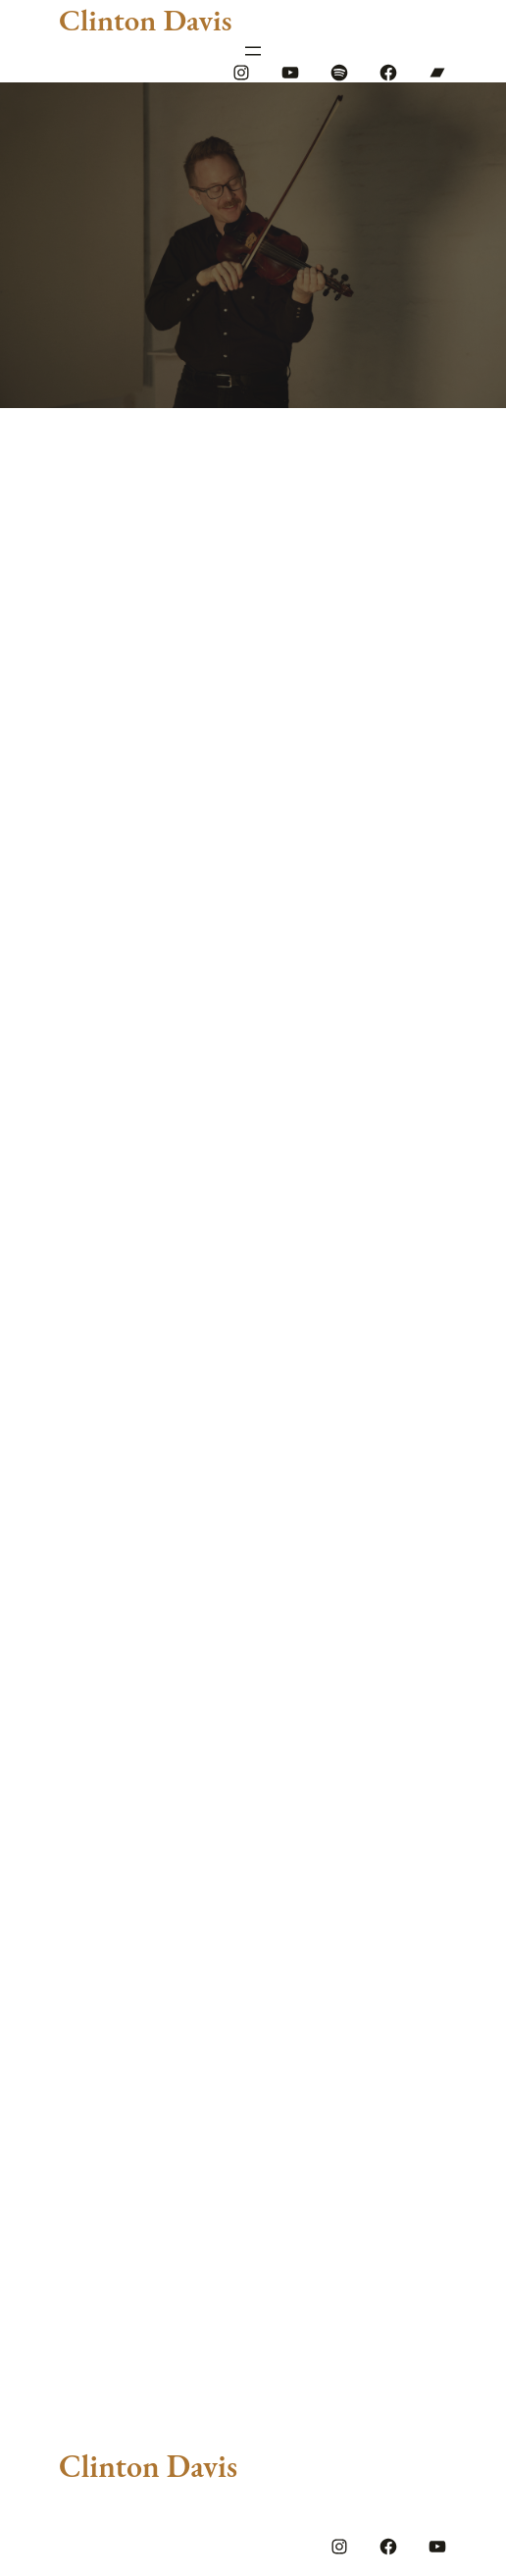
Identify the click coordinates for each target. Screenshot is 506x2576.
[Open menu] (253, 51)
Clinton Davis (145, 19)
